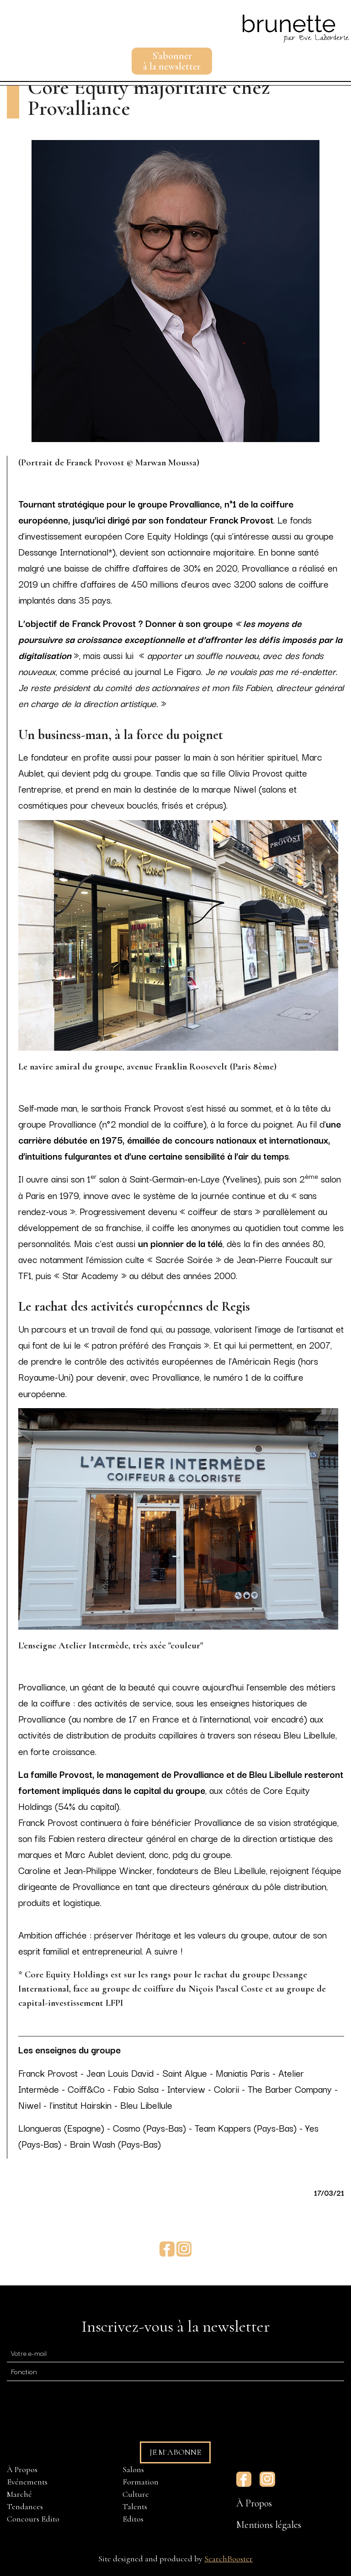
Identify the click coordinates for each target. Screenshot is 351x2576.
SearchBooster (228, 2559)
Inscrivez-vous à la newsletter (175, 2326)
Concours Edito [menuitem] (33, 2519)
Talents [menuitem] (134, 2506)
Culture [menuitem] (135, 2494)
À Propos (254, 2503)
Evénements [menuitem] (27, 2482)
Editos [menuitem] (133, 2519)
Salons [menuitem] (133, 2469)
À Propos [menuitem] (22, 2469)
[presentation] (76, 2407)
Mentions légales (268, 2525)
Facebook (167, 2249)
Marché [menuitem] (19, 2494)
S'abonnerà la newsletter (172, 61)
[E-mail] (175, 2352)
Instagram (183, 2249)
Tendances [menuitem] (25, 2506)
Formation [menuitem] (140, 2482)
